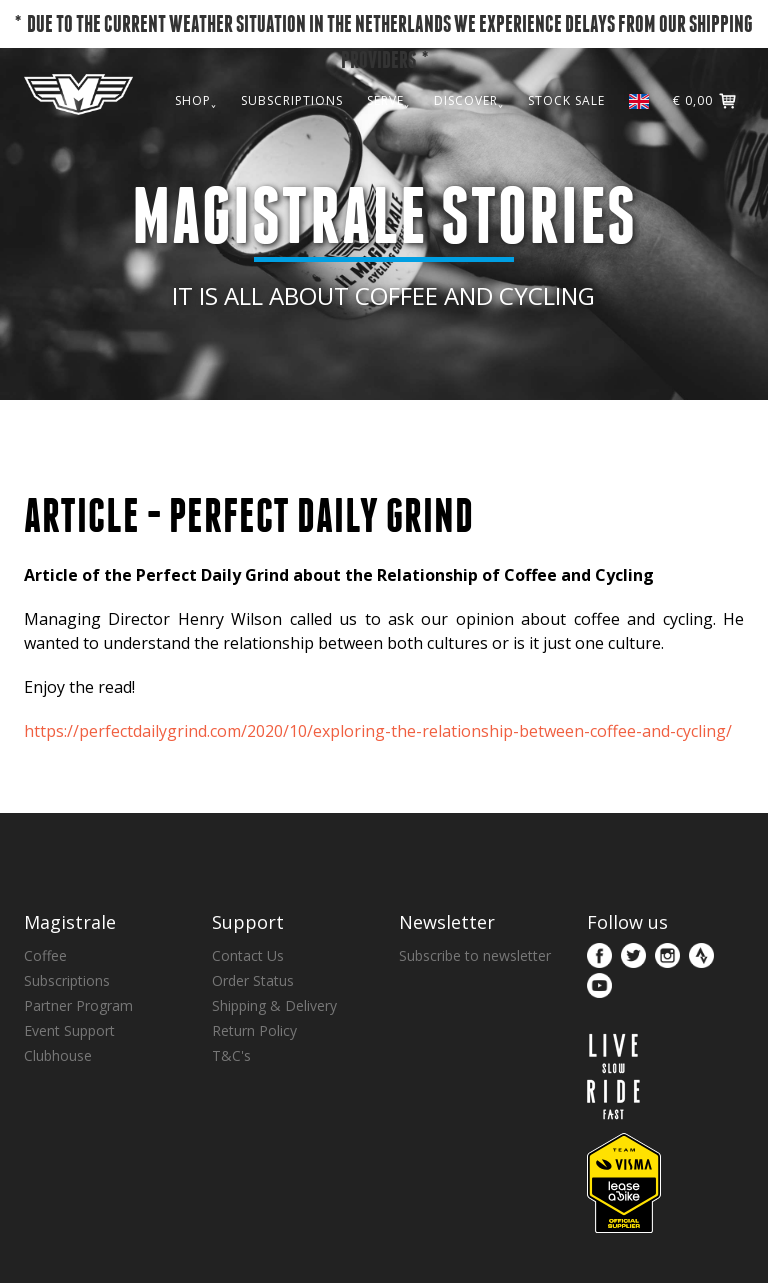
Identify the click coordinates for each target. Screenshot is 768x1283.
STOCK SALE (566, 142)
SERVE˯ (388, 142)
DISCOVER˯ (469, 142)
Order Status (253, 980)
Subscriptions (67, 980)
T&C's (231, 1055)
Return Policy (254, 1030)
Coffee (45, 955)
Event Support (69, 1030)
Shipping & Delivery (274, 1005)
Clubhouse (58, 1055)
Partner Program (78, 1005)
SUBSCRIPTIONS (292, 142)
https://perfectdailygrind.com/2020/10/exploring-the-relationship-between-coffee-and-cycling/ (378, 731)
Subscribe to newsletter (475, 955)
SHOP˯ (196, 142)
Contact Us (248, 955)
